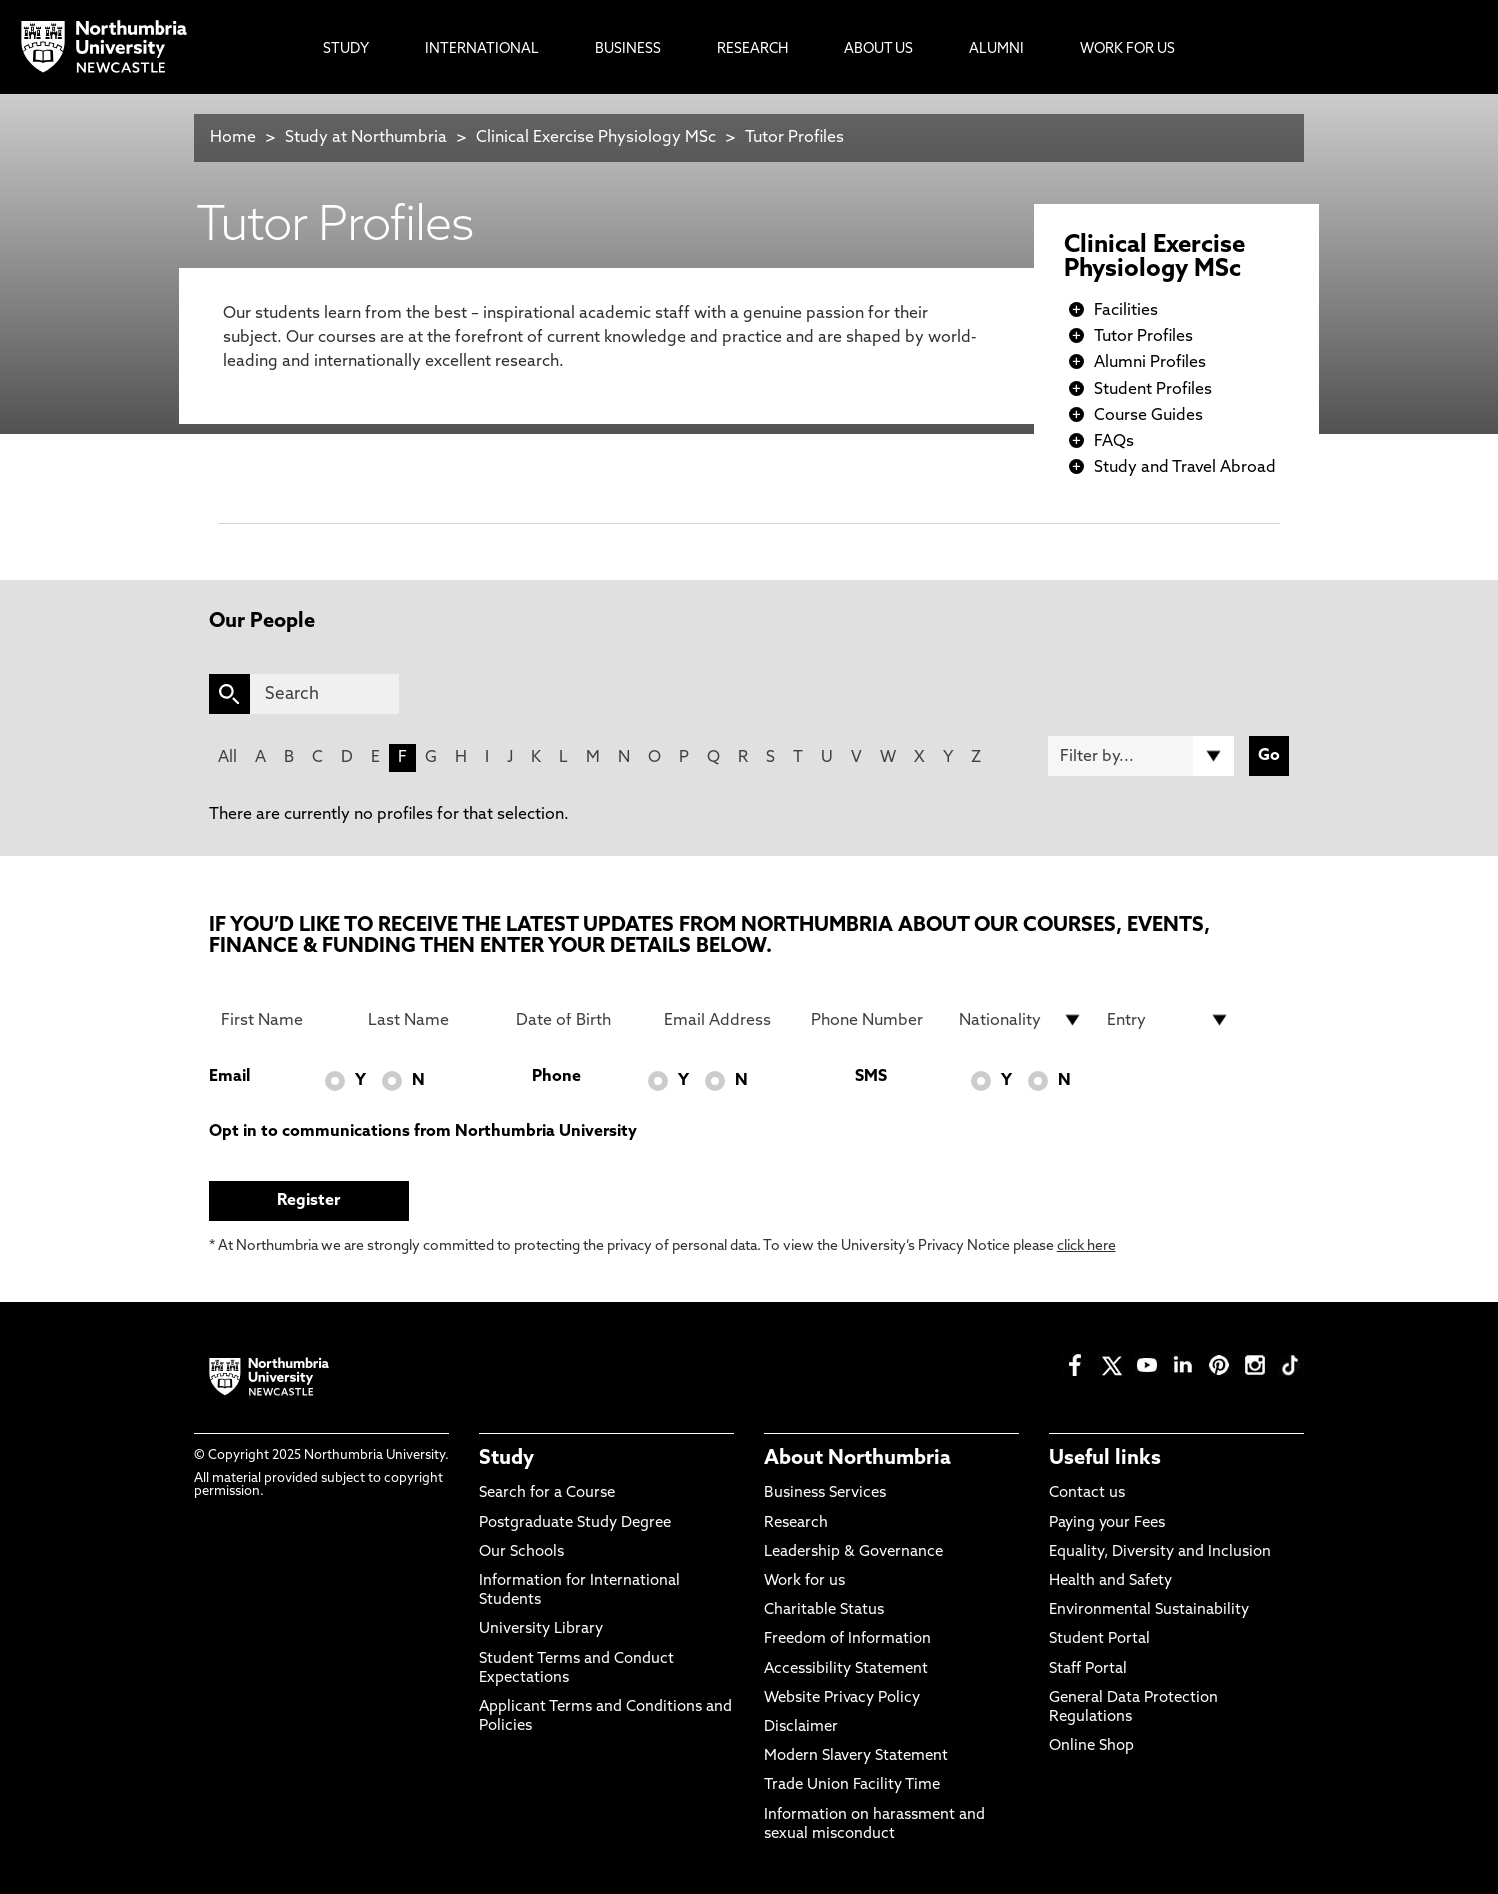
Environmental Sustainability (1149, 1610)
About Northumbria (857, 1459)
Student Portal (1099, 1639)
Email (229, 1077)
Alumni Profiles (1150, 363)
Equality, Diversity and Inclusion (1160, 1552)
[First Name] (283, 1020)
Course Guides (1148, 416)
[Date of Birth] (578, 1020)
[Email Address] (726, 1020)
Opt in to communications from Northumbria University (423, 1132)
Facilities (1126, 311)
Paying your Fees (1107, 1523)
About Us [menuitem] (878, 49)
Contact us (1087, 1493)
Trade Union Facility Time (852, 1785)
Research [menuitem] (752, 49)
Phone (556, 1077)
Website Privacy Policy (842, 1698)
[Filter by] (1141, 756)
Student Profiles (1153, 390)
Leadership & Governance (853, 1552)
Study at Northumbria (366, 138)
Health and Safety (1110, 1581)
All (227, 758)
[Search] (324, 694)
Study (506, 1459)
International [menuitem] (482, 49)
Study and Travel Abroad (1185, 468)
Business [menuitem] (628, 49)
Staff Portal (1088, 1669)
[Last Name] (430, 1020)
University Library (541, 1629)
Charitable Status (824, 1610)
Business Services (825, 1493)
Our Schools (521, 1552)
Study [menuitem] (346, 49)
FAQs (1114, 442)
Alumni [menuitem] (996, 49)
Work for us (804, 1581)
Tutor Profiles (794, 138)
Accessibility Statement (846, 1669)
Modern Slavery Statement (856, 1756)
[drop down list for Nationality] (1021, 1020)
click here (1086, 1246)
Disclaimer (801, 1727)
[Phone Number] (873, 1020)
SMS (871, 1077)
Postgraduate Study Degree (575, 1523)
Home (233, 138)
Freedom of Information (847, 1639)
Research (796, 1523)
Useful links (1105, 1459)
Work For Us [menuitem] (1127, 49)
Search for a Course (547, 1493)
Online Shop (1091, 1746)
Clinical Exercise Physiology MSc (596, 138)
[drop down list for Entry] (1169, 1020)
